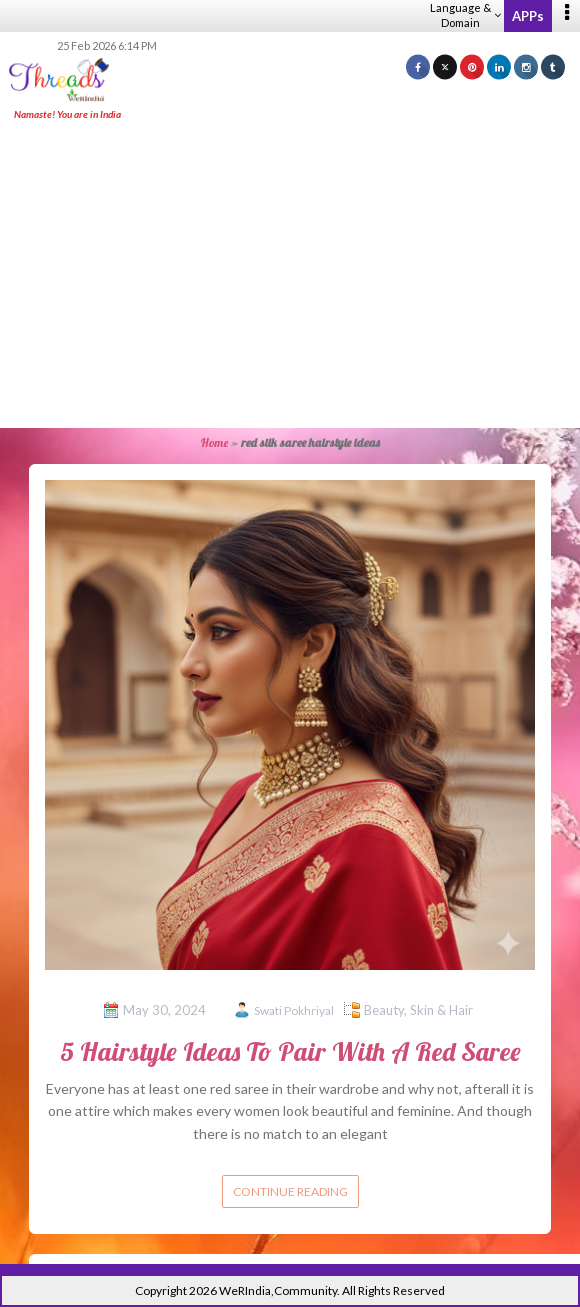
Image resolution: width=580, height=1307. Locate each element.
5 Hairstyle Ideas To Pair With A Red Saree (290, 1051)
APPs (528, 16)
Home (214, 442)
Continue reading (290, 1191)
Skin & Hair (441, 1010)
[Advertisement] (297, 276)
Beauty (384, 1010)
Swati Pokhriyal (294, 1010)
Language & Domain (465, 15)
